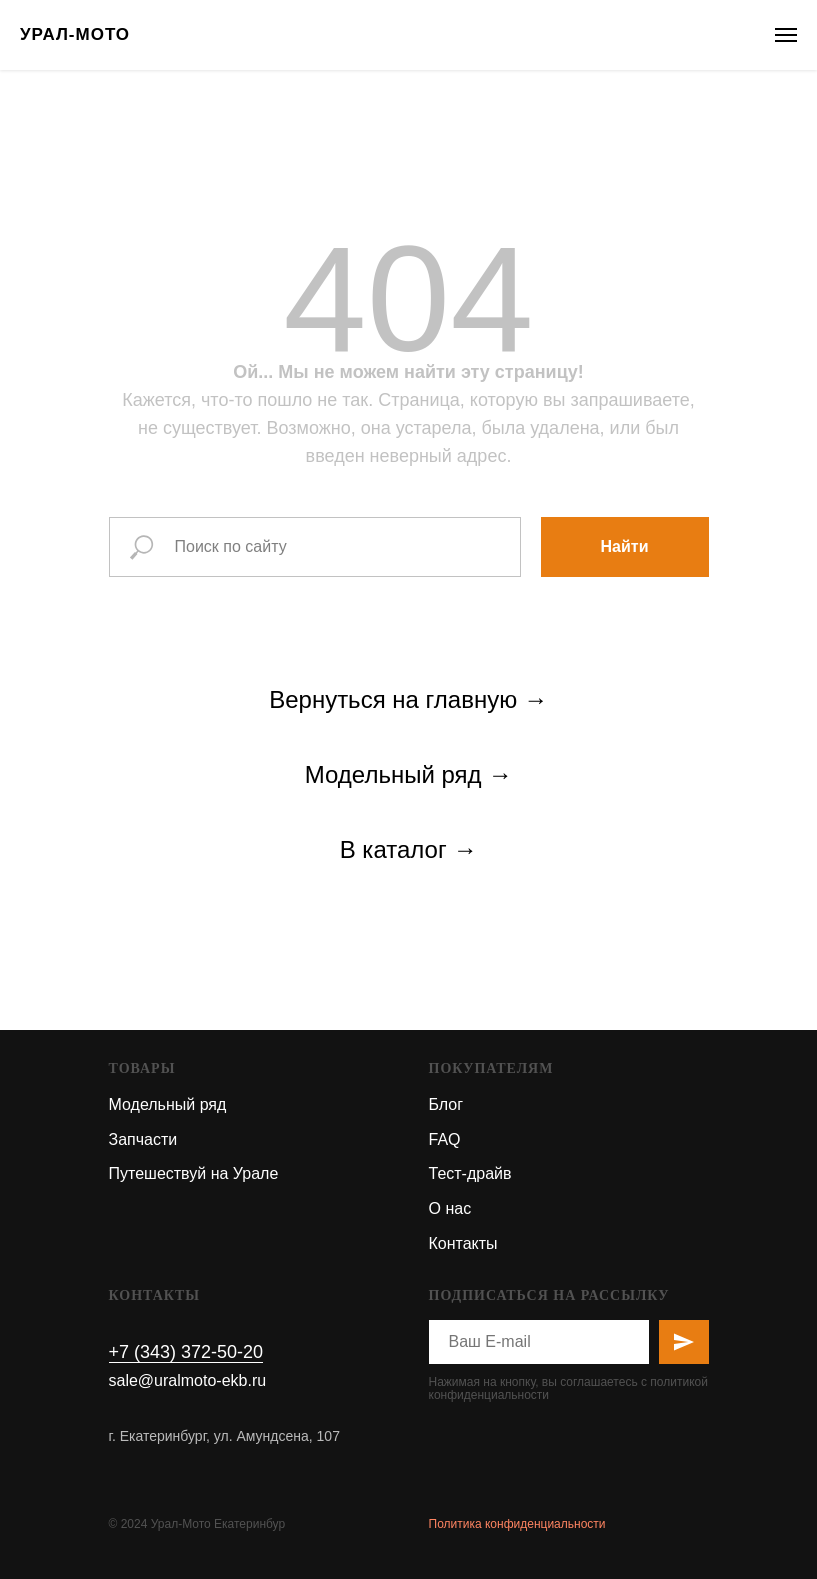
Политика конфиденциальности (517, 1524)
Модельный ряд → (408, 774)
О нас (450, 1208)
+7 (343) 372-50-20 (186, 1352)
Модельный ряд (168, 1104)
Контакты (463, 1243)
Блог (446, 1104)
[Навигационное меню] (786, 35)
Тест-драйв (470, 1173)
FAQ (445, 1139)
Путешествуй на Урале (194, 1173)
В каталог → (409, 849)
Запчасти (143, 1139)
